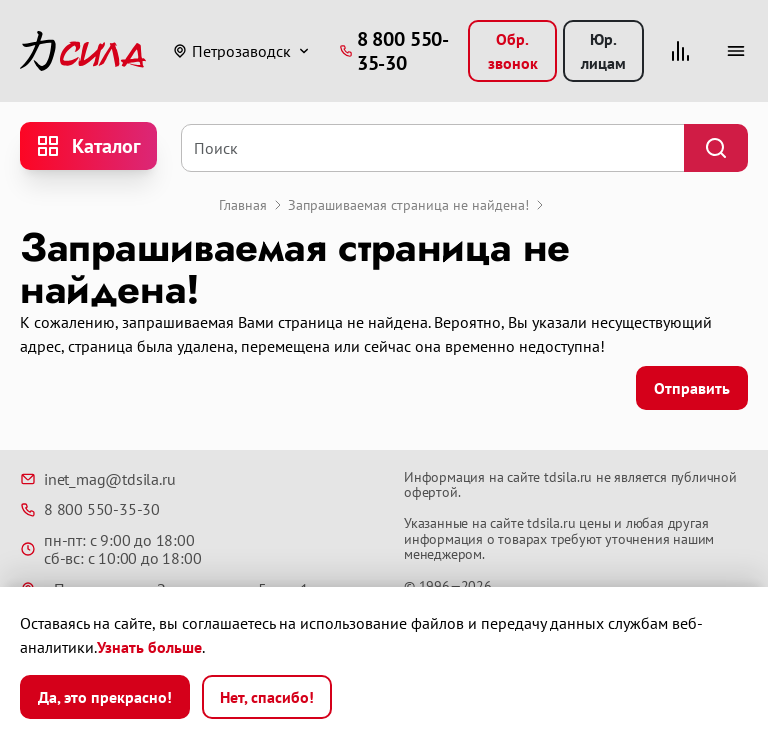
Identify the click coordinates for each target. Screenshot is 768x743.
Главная (243, 205)
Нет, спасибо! (267, 697)
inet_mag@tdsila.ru (97, 479)
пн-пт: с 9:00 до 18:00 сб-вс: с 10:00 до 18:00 (110, 549)
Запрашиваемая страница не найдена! (408, 205)
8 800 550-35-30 (90, 509)
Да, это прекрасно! (105, 697)
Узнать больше (149, 647)
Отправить (692, 388)
